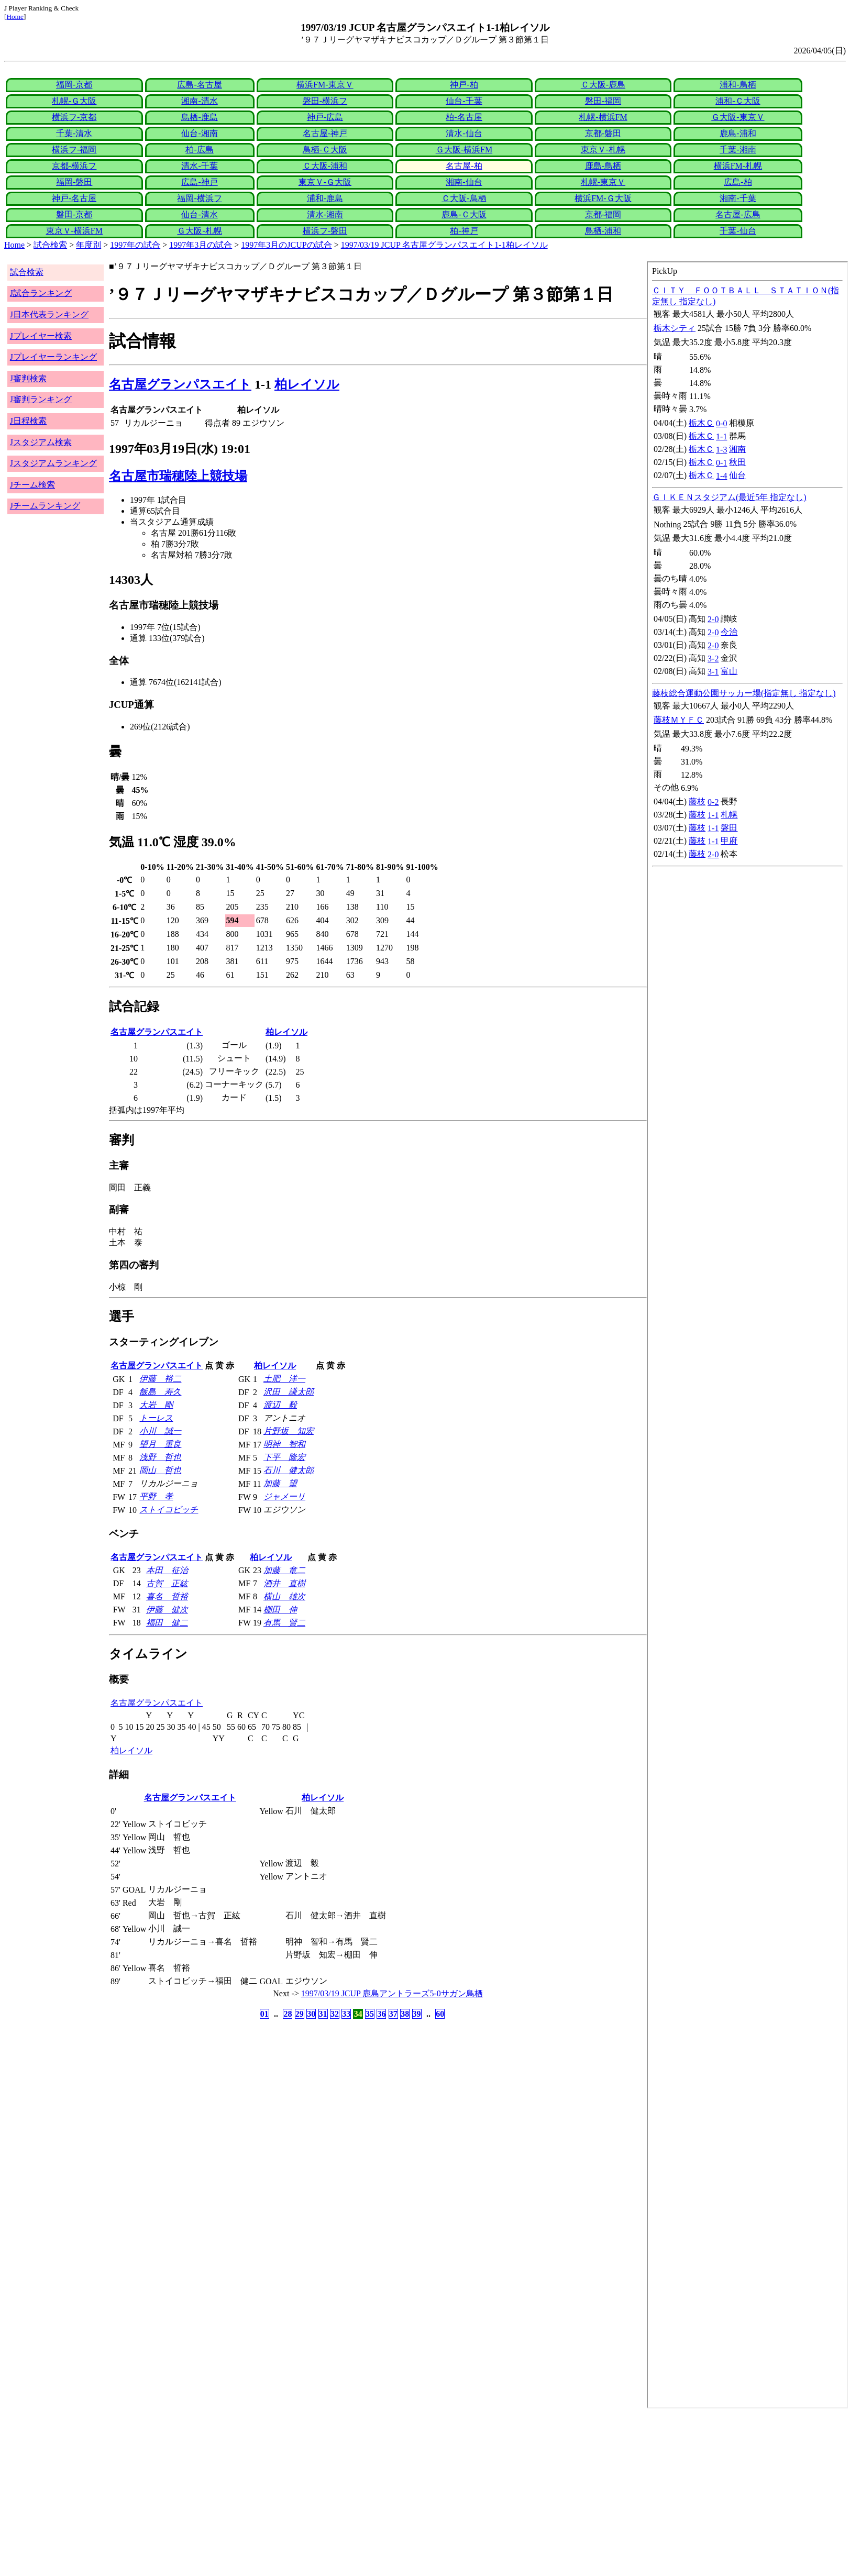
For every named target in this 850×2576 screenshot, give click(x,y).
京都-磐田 (603, 133)
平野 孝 (156, 1496)
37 (393, 2013)
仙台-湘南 (199, 133)
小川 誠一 (160, 1431)
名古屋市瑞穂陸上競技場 (178, 476)
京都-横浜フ (74, 165)
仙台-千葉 (464, 100)
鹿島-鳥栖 (603, 165)
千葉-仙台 (738, 230)
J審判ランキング (41, 399)
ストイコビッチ (168, 1509)
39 (417, 2013)
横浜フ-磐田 (325, 230)
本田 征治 (167, 1570)
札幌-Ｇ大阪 (74, 100)
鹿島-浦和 (738, 133)
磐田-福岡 (603, 100)
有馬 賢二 (284, 1622)
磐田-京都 (74, 214)
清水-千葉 (199, 165)
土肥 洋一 (284, 1378)
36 (381, 2013)
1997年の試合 (135, 244)
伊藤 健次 (167, 1609)
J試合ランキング (41, 293)
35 (370, 2013)
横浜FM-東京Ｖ (324, 84)
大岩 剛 (156, 1404)
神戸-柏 (464, 84)
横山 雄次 (284, 1596)
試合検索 (50, 244)
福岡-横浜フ (199, 198)
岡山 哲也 (160, 1470)
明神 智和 (284, 1444)
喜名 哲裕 (167, 1596)
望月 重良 (160, 1444)
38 (405, 2013)
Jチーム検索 (32, 484)
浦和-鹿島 (325, 198)
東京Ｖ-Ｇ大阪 (325, 182)
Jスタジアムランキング (53, 463)
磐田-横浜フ (325, 100)
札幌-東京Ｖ (603, 182)
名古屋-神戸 (325, 133)
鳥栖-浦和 (603, 230)
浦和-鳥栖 (738, 84)
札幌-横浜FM (603, 117)
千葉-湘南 (738, 149)
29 (299, 2013)
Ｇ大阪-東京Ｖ (737, 117)
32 (334, 2013)
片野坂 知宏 (288, 1431)
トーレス (156, 1417)
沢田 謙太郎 (288, 1391)
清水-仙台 (464, 133)
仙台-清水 (199, 214)
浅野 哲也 (160, 1457)
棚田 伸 (280, 1609)
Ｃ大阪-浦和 (325, 165)
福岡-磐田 (74, 182)
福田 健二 (167, 1622)
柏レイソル (306, 384)
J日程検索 (28, 420)
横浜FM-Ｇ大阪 (603, 198)
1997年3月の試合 (200, 244)
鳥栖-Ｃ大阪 (325, 149)
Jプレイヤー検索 (41, 335)
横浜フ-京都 (74, 117)
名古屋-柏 (464, 165)
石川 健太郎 (288, 1470)
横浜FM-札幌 (738, 165)
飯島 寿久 (160, 1391)
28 (287, 2013)
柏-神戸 (464, 230)
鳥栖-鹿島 (199, 117)
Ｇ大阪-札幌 (199, 230)
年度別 (88, 244)
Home (15, 16)
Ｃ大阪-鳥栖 (463, 198)
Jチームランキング (45, 505)
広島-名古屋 (199, 84)
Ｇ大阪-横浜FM (464, 149)
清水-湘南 (325, 214)
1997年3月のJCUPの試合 (286, 244)
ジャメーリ (284, 1496)
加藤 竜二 (284, 1570)
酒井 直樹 (284, 1583)
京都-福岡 (603, 214)
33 (346, 2013)
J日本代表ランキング (49, 314)
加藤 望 (280, 1483)
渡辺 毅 (280, 1404)
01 (264, 2013)
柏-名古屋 (464, 117)
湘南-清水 (199, 100)
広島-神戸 (199, 182)
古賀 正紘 (167, 1583)
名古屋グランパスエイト (180, 384)
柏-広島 (199, 149)
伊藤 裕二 (160, 1378)
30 (311, 2013)
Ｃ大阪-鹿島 (603, 84)
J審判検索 (28, 378)
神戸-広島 (325, 117)
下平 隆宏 (284, 1457)
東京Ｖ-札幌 (603, 149)
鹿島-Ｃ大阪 (463, 214)
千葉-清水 (74, 133)
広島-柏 (738, 182)
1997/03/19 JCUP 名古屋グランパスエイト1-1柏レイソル (444, 244)
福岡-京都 (74, 84)
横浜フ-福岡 (74, 149)
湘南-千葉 (738, 198)
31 (323, 2013)
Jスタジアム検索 (41, 442)
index (747, 1334)
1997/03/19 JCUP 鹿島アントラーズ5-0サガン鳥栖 (392, 1993)
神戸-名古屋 (74, 198)
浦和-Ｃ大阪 (737, 100)
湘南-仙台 (464, 182)
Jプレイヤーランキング (53, 356)
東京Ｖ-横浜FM (74, 230)
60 (440, 2013)
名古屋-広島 (737, 214)
